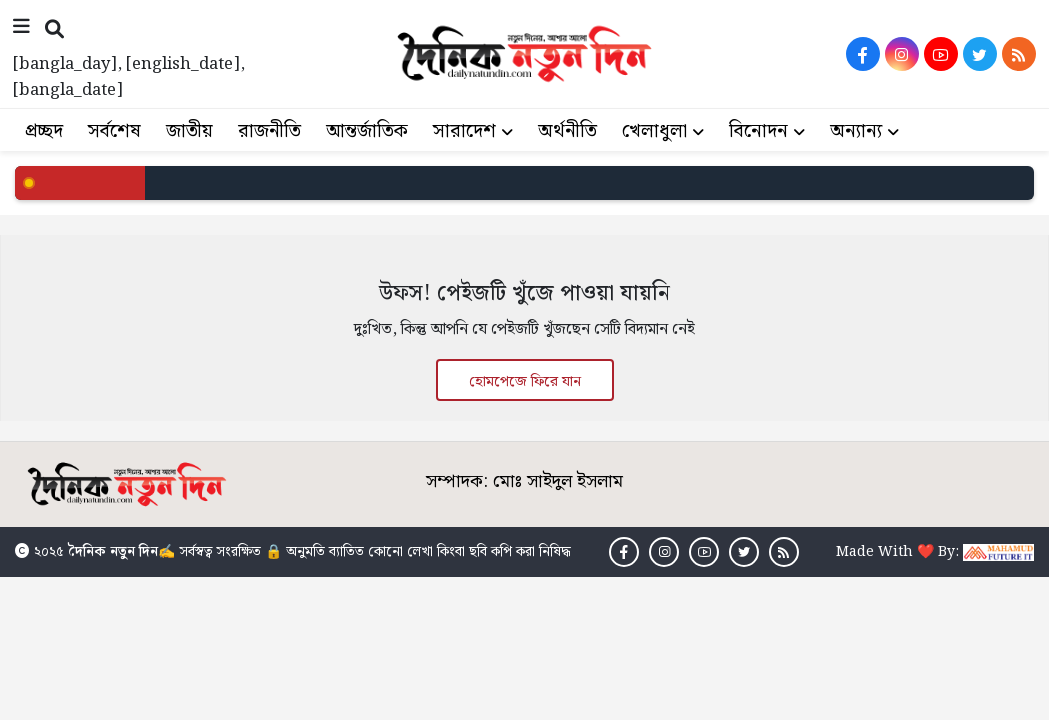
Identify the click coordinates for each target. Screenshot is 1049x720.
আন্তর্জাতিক (367, 131)
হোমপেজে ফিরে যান (525, 382)
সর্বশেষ (114, 131)
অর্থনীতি (567, 131)
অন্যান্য (856, 131)
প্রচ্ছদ (44, 131)
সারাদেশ (464, 131)
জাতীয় (189, 131)
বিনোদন (758, 131)
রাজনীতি (269, 131)
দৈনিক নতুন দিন (113, 554)
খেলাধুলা (654, 131)
